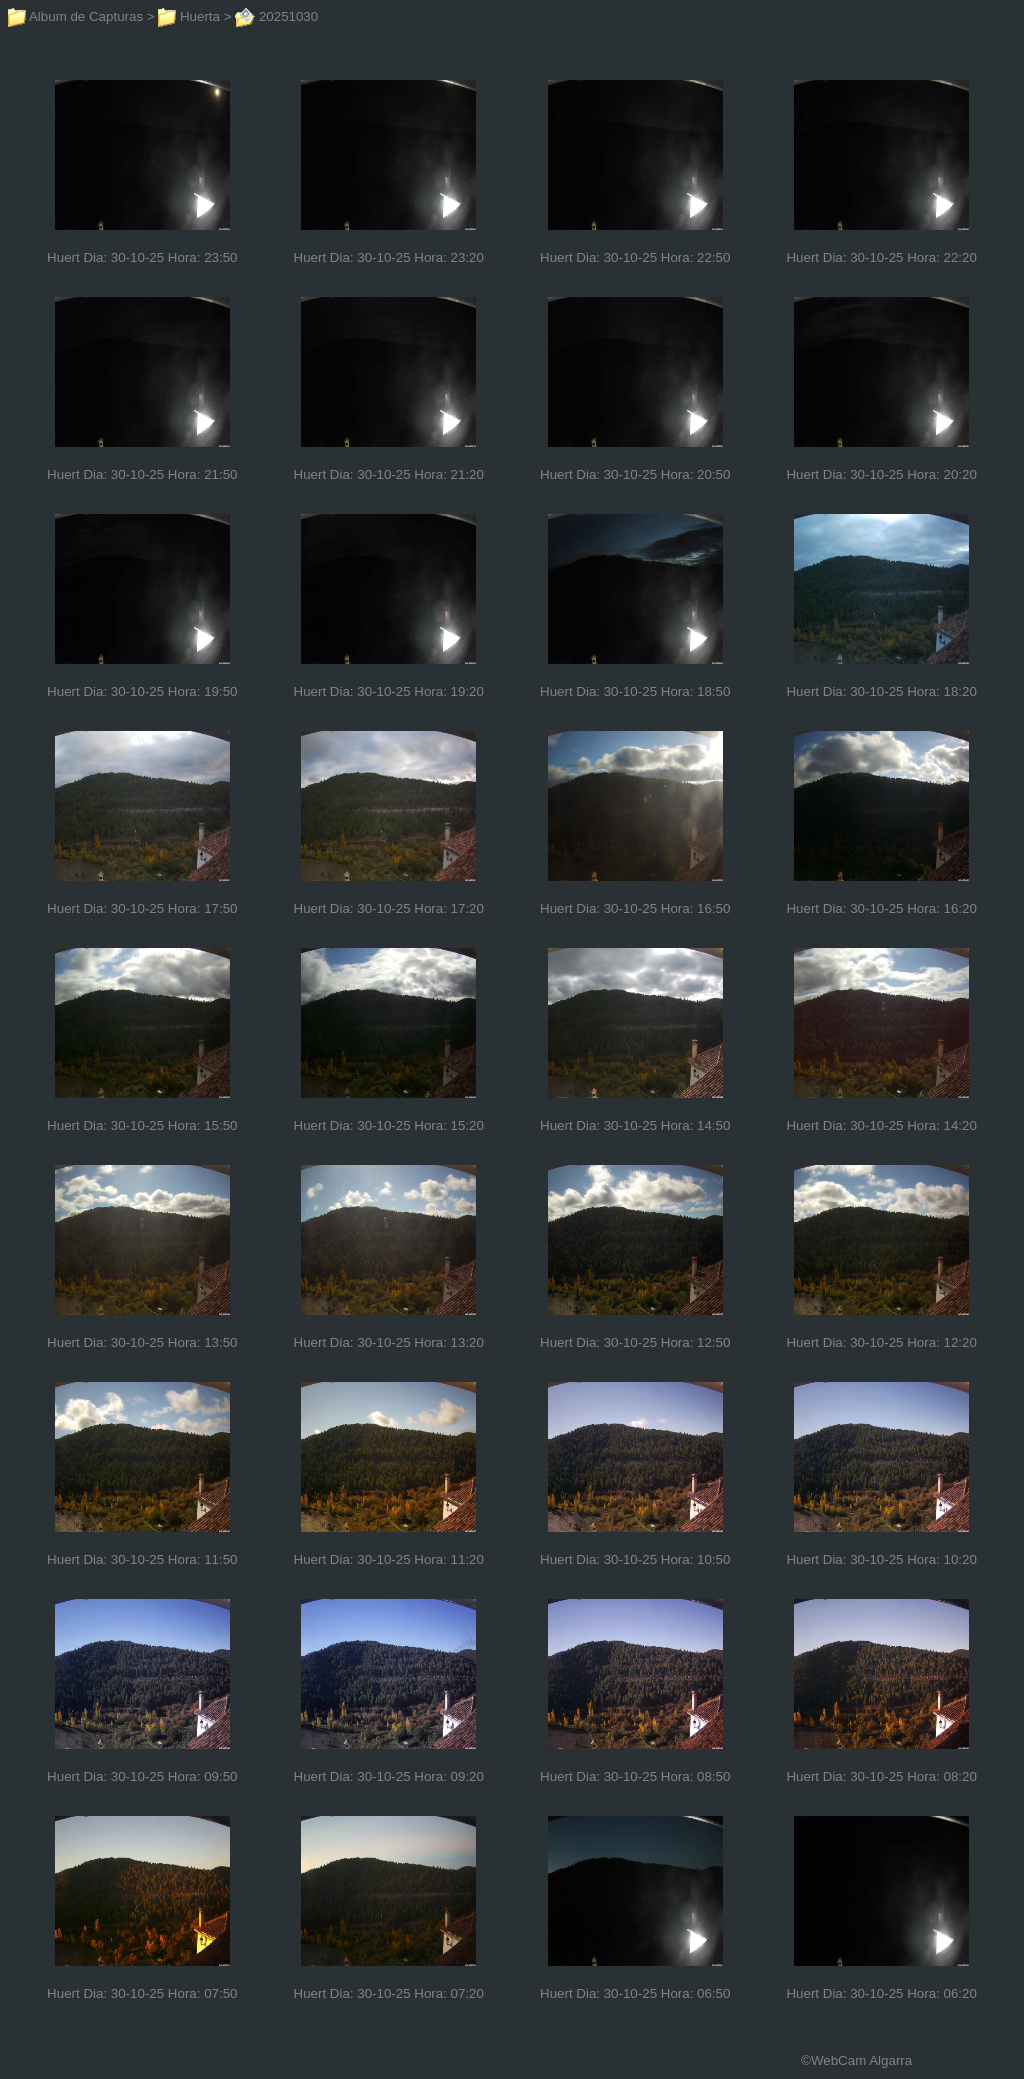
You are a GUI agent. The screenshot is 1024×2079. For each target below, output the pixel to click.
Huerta (189, 16)
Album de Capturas (75, 16)
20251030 (276, 16)
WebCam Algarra (861, 2060)
